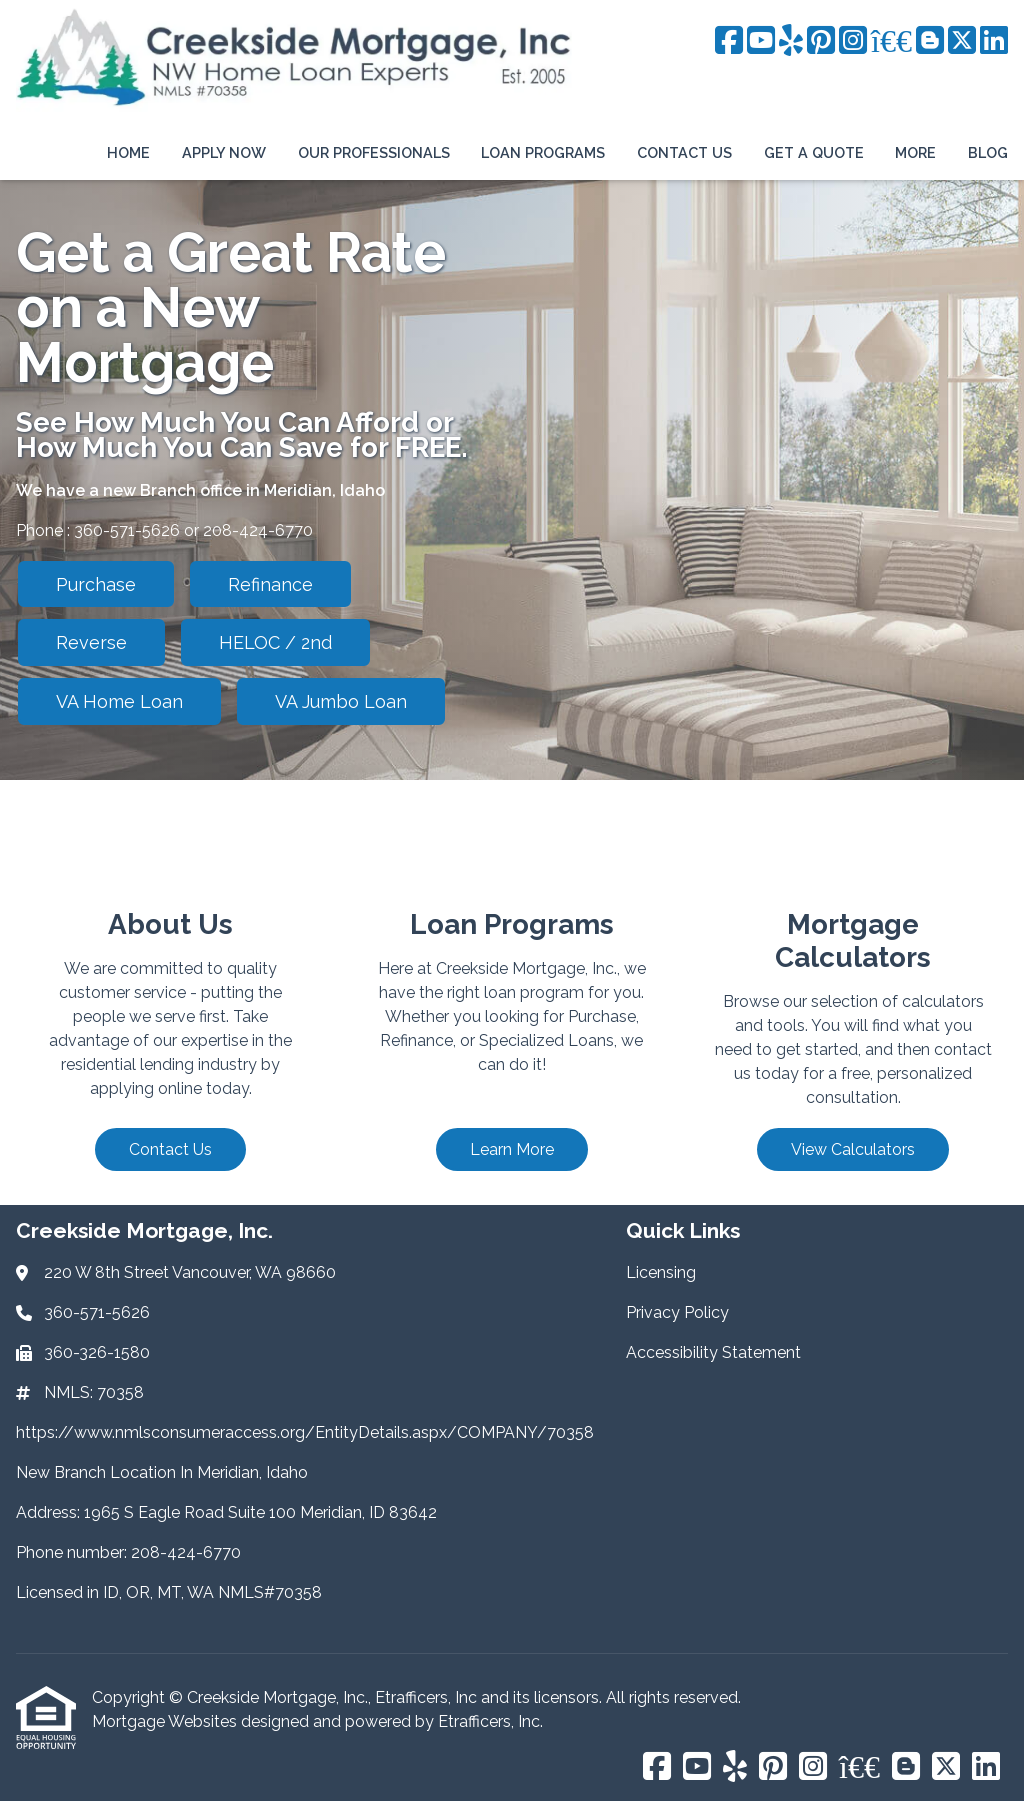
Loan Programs (543, 152)
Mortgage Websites (166, 1721)
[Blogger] (930, 41)
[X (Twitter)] (962, 41)
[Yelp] (791, 41)
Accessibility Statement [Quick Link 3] (713, 1352)
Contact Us (684, 152)
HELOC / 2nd (275, 642)
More (915, 152)
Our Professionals (374, 152)
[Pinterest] (821, 41)
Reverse (91, 642)
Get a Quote (814, 152)
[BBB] (891, 41)
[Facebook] (729, 41)
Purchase (96, 584)
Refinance (270, 584)
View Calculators (853, 1149)
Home (128, 152)
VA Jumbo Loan (341, 701)
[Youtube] (761, 41)
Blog (988, 152)
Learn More (512, 1149)
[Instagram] (853, 41)
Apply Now (224, 152)
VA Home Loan (119, 701)
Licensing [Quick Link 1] (661, 1272)
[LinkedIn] (994, 41)
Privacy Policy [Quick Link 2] (677, 1312)
